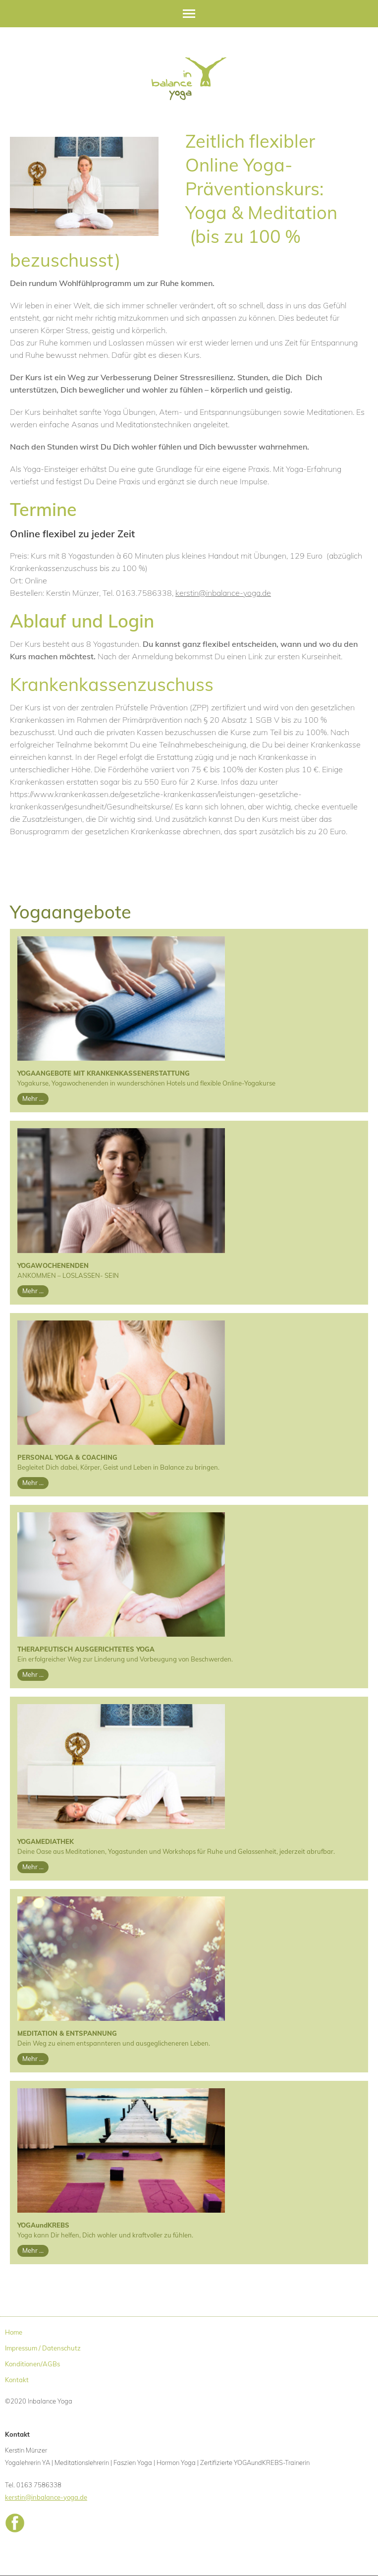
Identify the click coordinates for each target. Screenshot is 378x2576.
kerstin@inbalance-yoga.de (223, 593)
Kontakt (17, 2380)
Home (13, 2332)
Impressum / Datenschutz (43, 2348)
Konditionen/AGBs (32, 2364)
